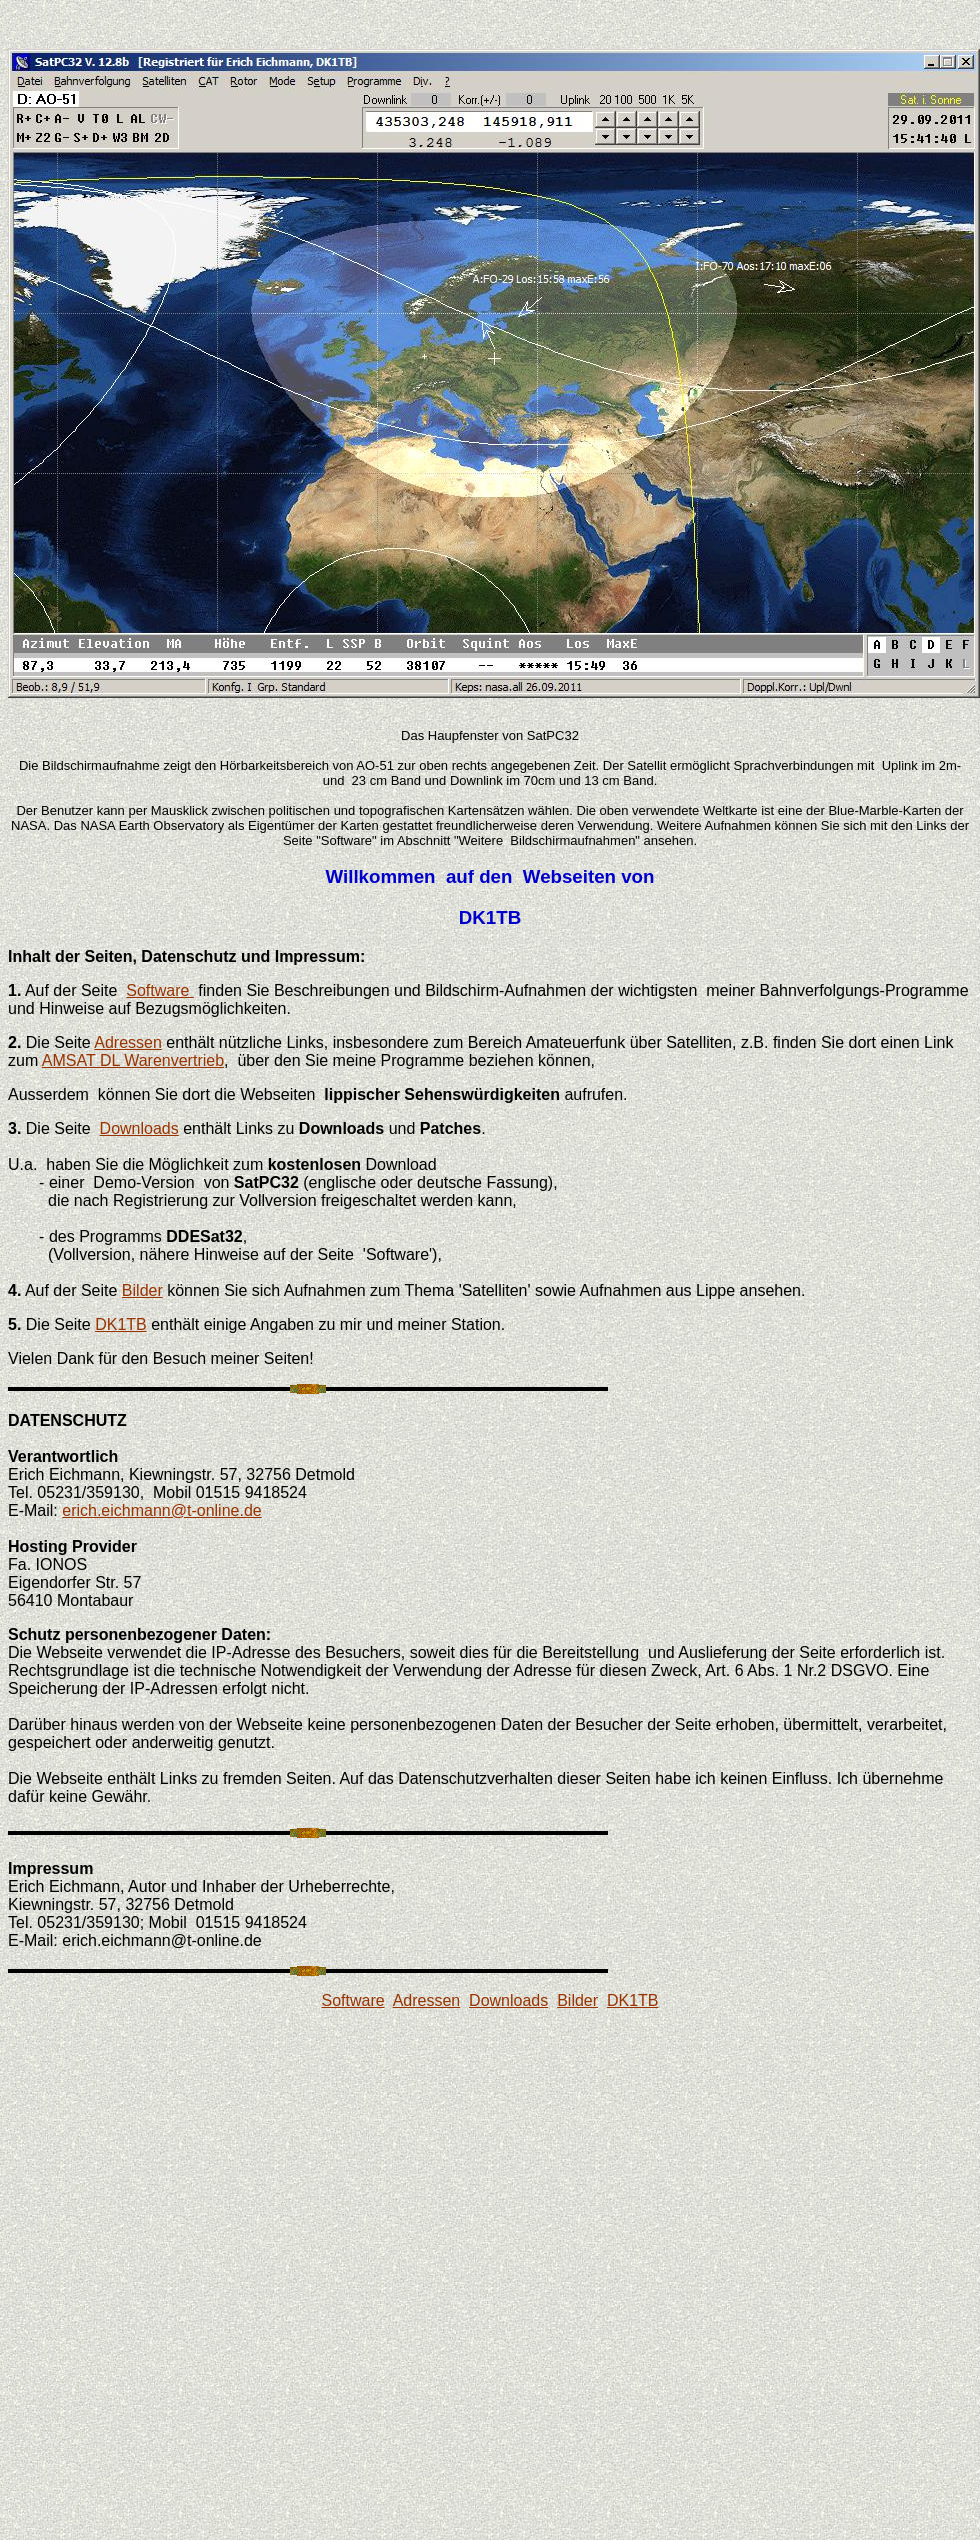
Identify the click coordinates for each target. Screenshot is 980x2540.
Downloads (139, 1128)
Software (160, 990)
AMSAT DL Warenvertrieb (133, 1060)
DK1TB (121, 1324)
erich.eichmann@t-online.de (161, 1510)
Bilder (142, 1290)
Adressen (128, 1042)
